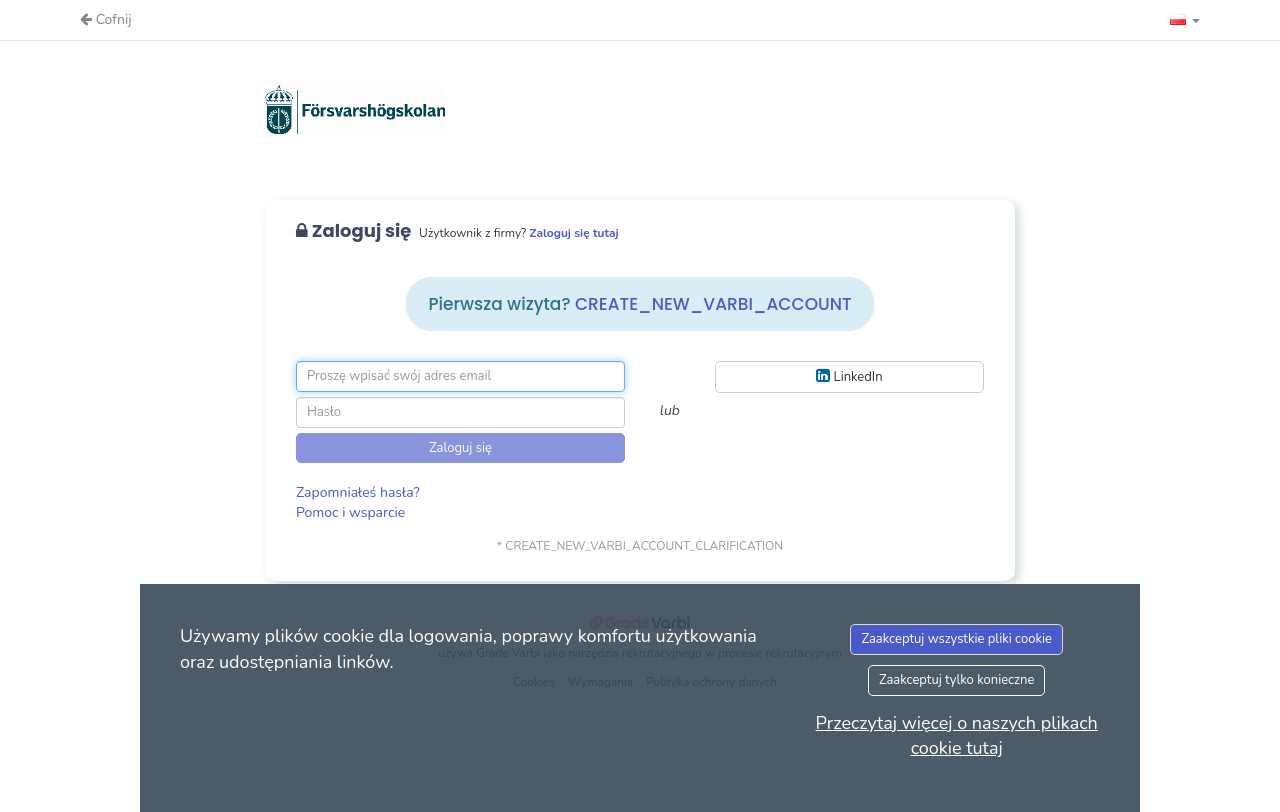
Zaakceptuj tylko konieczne (957, 680)
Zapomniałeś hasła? (358, 492)
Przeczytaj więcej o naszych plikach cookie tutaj (957, 736)
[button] (1185, 20)
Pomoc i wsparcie (350, 512)
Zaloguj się (460, 448)
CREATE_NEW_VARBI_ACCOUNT (713, 304)
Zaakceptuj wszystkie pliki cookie (956, 639)
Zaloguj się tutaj (573, 233)
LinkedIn (849, 376)
